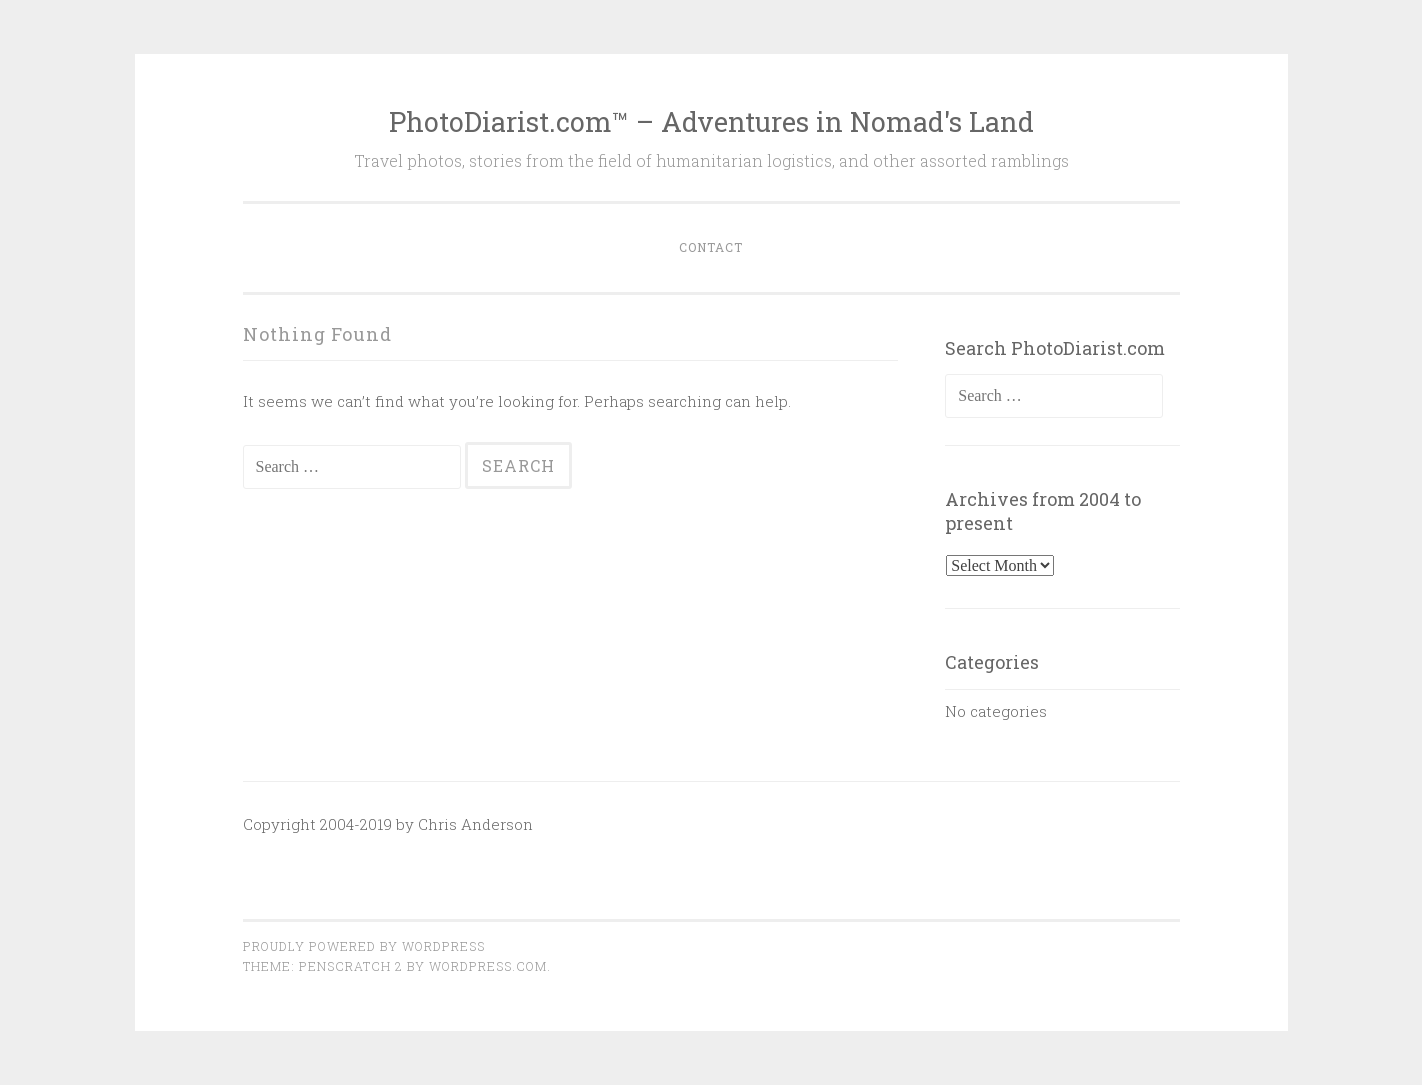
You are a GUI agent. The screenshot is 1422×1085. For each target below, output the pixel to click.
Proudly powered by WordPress (364, 946)
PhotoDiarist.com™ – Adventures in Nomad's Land (711, 121)
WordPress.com (488, 966)
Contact (711, 247)
